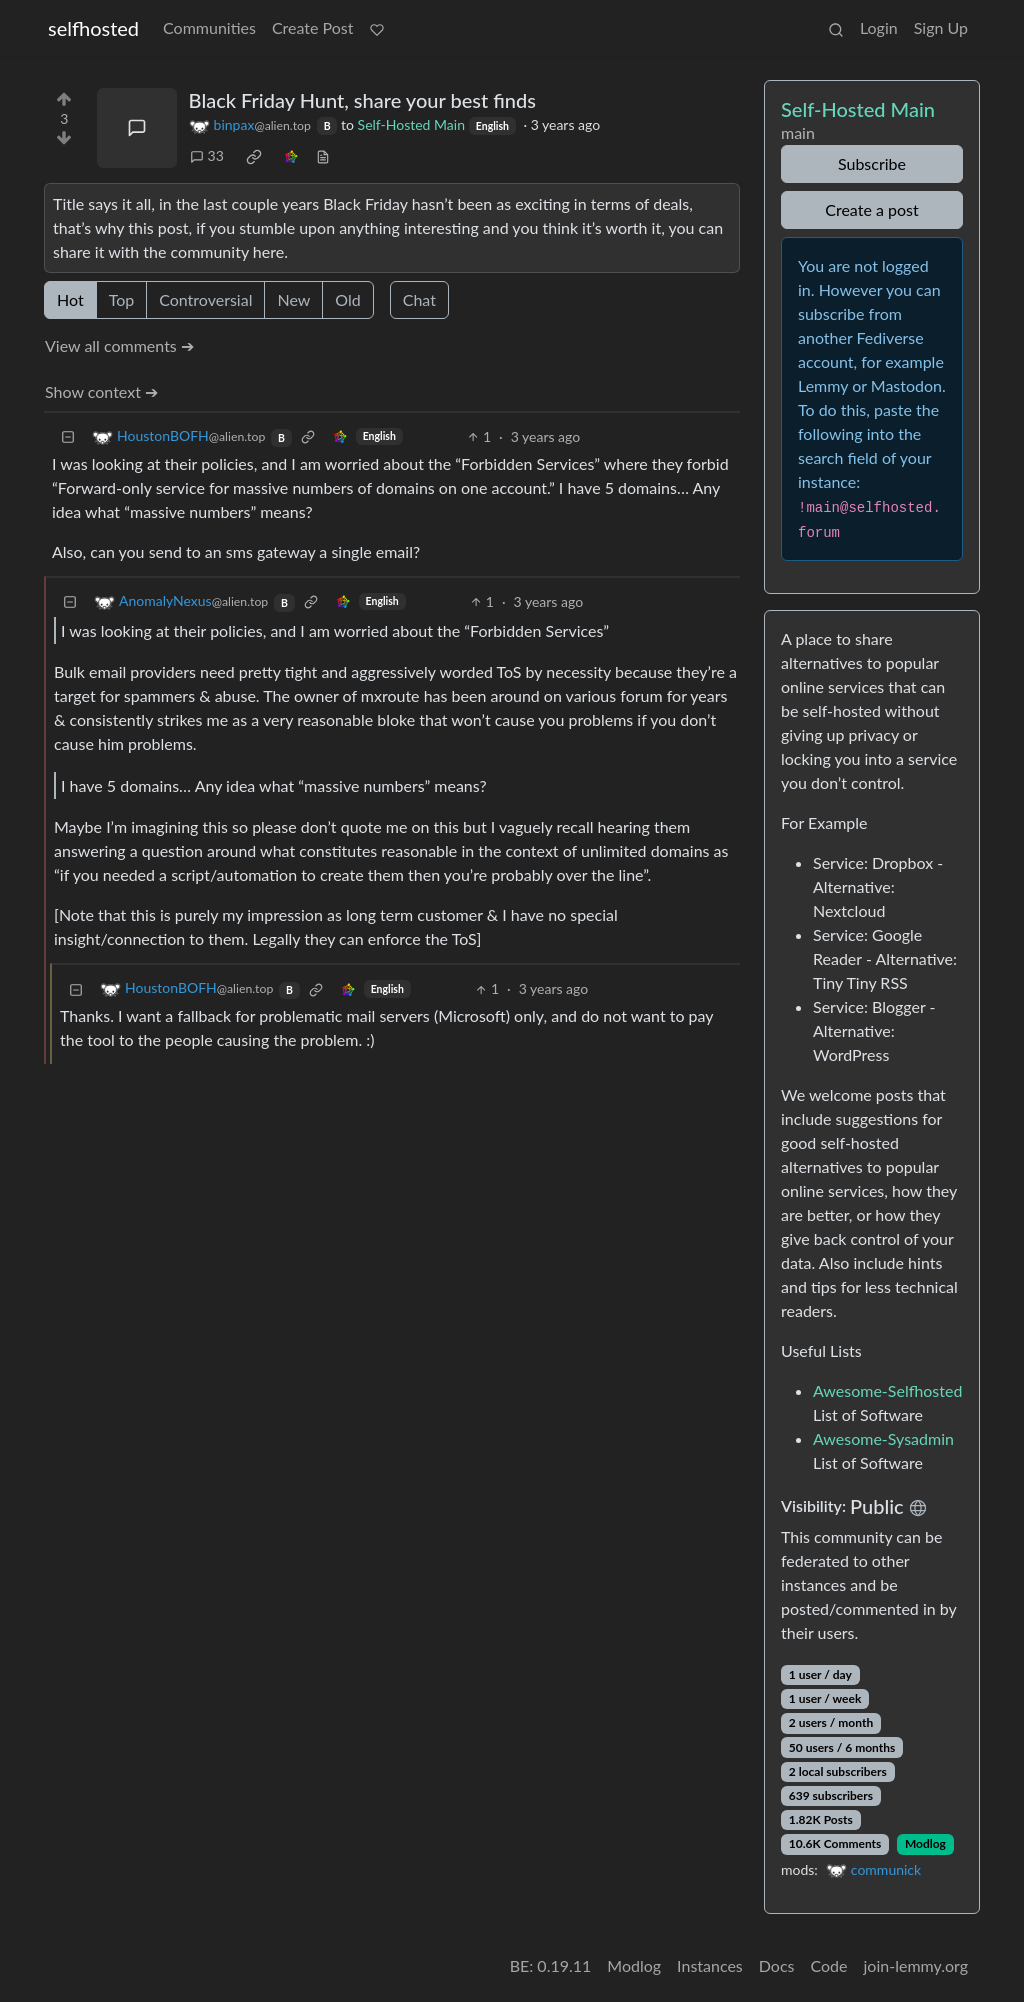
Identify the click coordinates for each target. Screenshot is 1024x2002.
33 (207, 155)
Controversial (205, 299)
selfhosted (93, 28)
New (293, 299)
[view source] (323, 155)
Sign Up (941, 27)
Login (879, 27)
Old (347, 299)
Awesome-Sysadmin (883, 1438)
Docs (777, 1965)
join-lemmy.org (916, 1965)
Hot (70, 299)
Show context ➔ (101, 391)
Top (122, 299)
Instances (710, 1965)
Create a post (871, 209)
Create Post (313, 27)
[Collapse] (68, 436)
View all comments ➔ (119, 345)
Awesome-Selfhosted (887, 1390)
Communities (209, 27)
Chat (419, 299)
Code (829, 1965)
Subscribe (872, 163)
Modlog (925, 1843)
